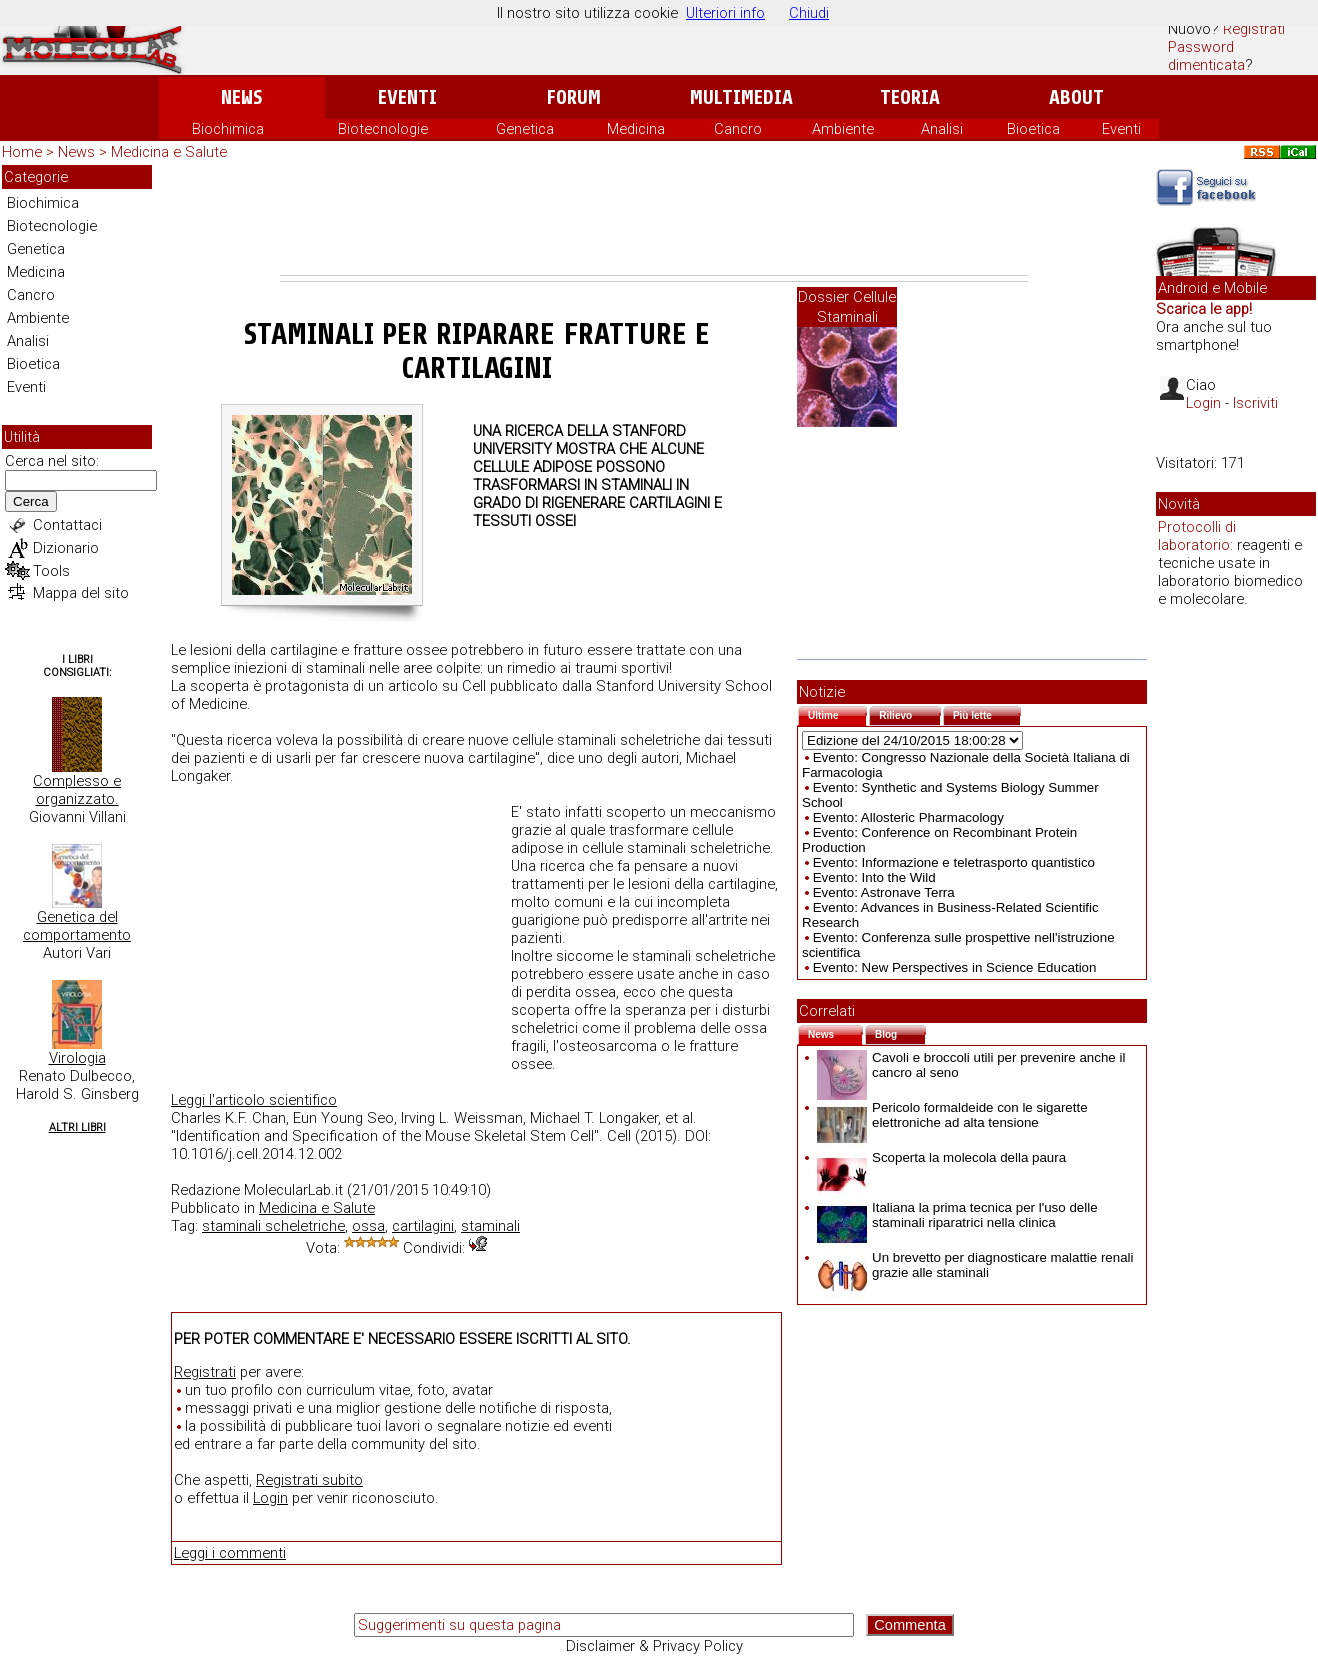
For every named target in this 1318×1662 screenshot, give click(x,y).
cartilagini (423, 1226)
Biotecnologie (383, 129)
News (241, 97)
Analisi (942, 129)
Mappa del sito (81, 593)
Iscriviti (1255, 403)
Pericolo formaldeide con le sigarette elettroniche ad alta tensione (952, 1115)
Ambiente (843, 129)
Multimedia (741, 97)
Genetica (525, 129)
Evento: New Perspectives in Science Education (955, 967)
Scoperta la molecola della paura (941, 1157)
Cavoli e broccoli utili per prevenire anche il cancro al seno (971, 1065)
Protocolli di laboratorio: (1197, 536)
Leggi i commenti (230, 1553)
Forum (573, 97)
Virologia (77, 1058)
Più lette (987, 713)
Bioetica (1033, 129)
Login (270, 1498)
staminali (490, 1226)
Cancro (738, 129)
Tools (51, 571)
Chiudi (809, 13)
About (1076, 97)
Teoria (910, 97)
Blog (900, 1032)
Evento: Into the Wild (874, 877)
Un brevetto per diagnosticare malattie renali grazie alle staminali (975, 1265)
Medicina (636, 129)
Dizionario (66, 548)
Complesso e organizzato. (77, 790)
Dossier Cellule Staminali (847, 307)
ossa (368, 1226)
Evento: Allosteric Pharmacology (908, 817)
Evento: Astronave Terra (884, 892)
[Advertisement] (654, 220)
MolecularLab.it (293, 1190)
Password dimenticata (1206, 56)
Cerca (31, 501)
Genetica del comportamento (77, 926)
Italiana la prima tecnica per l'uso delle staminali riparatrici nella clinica (957, 1215)
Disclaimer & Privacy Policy (654, 1646)
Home (22, 152)
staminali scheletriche (273, 1226)
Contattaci (67, 525)
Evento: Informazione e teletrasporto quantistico (954, 862)
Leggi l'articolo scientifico (254, 1100)
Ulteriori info (725, 13)
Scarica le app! (1204, 309)
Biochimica (228, 129)
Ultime (837, 713)
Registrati (1254, 29)
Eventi (407, 97)
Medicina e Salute (169, 152)
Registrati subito (309, 1480)
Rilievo (910, 713)
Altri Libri (77, 1127)
